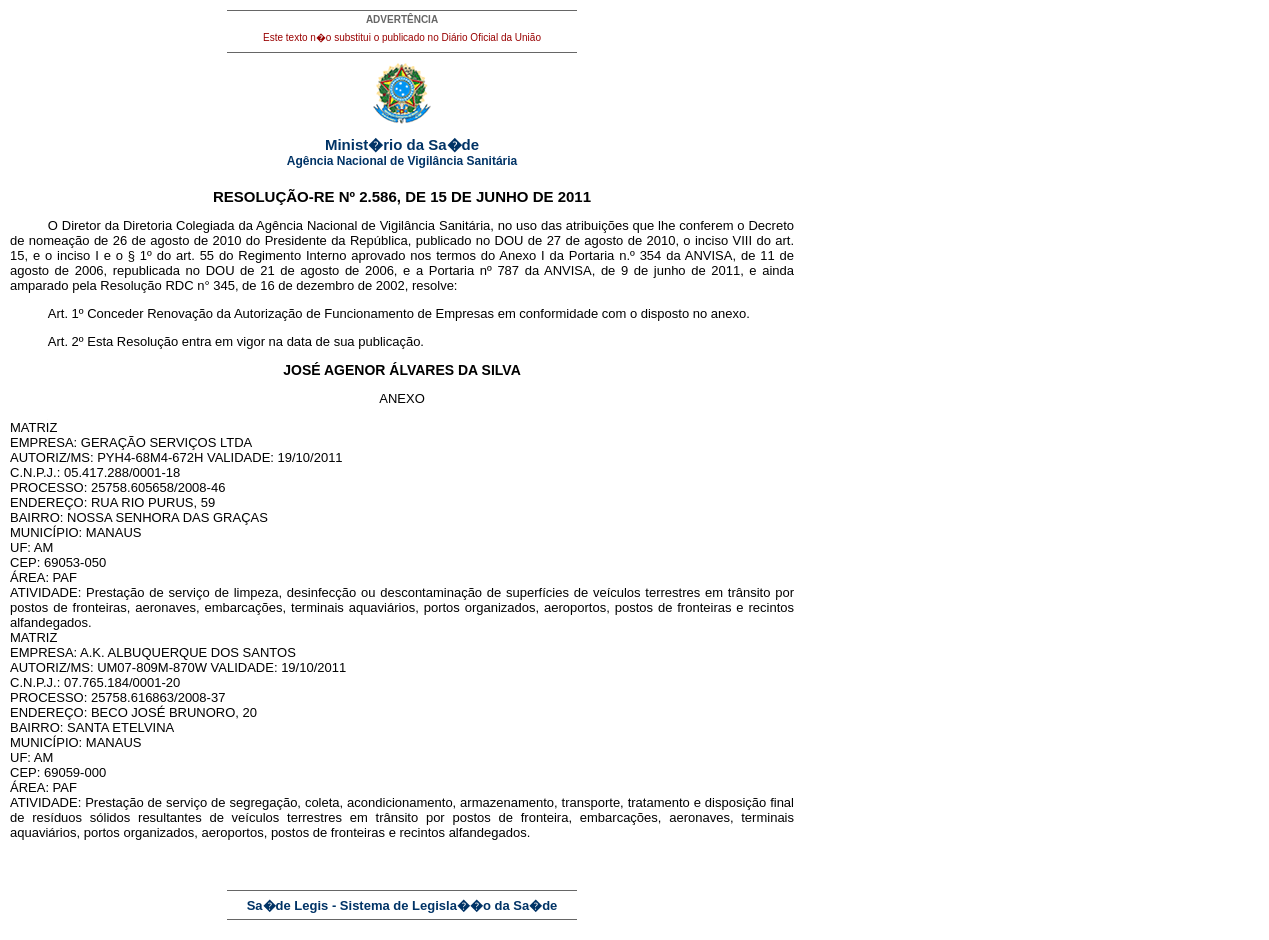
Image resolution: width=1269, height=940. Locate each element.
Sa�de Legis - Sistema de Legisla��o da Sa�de (402, 905)
